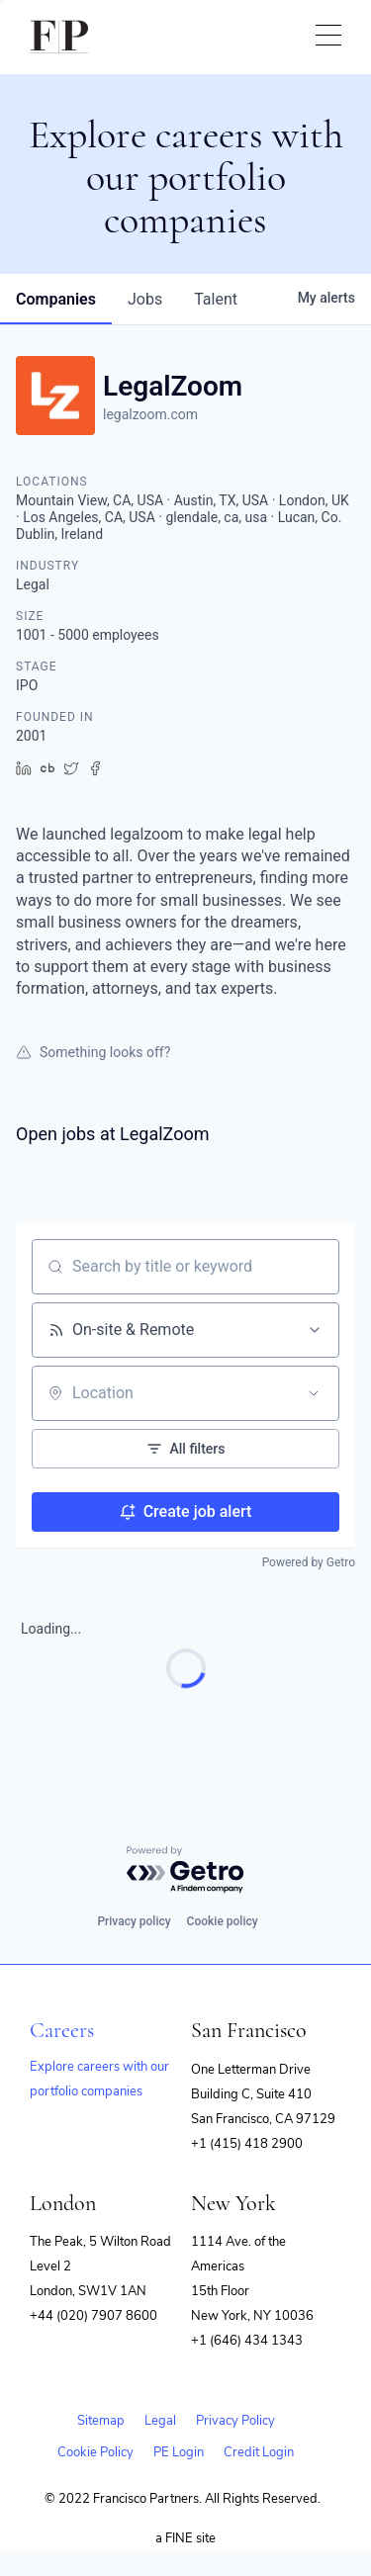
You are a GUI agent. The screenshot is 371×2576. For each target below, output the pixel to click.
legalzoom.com (150, 414)
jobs (145, 299)
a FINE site (185, 2538)
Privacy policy (133, 1921)
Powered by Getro (308, 1562)
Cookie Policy (95, 2452)
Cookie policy (222, 1921)
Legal (160, 2421)
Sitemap (101, 2421)
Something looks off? (93, 1052)
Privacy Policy (235, 2421)
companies (56, 299)
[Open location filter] (313, 1393)
